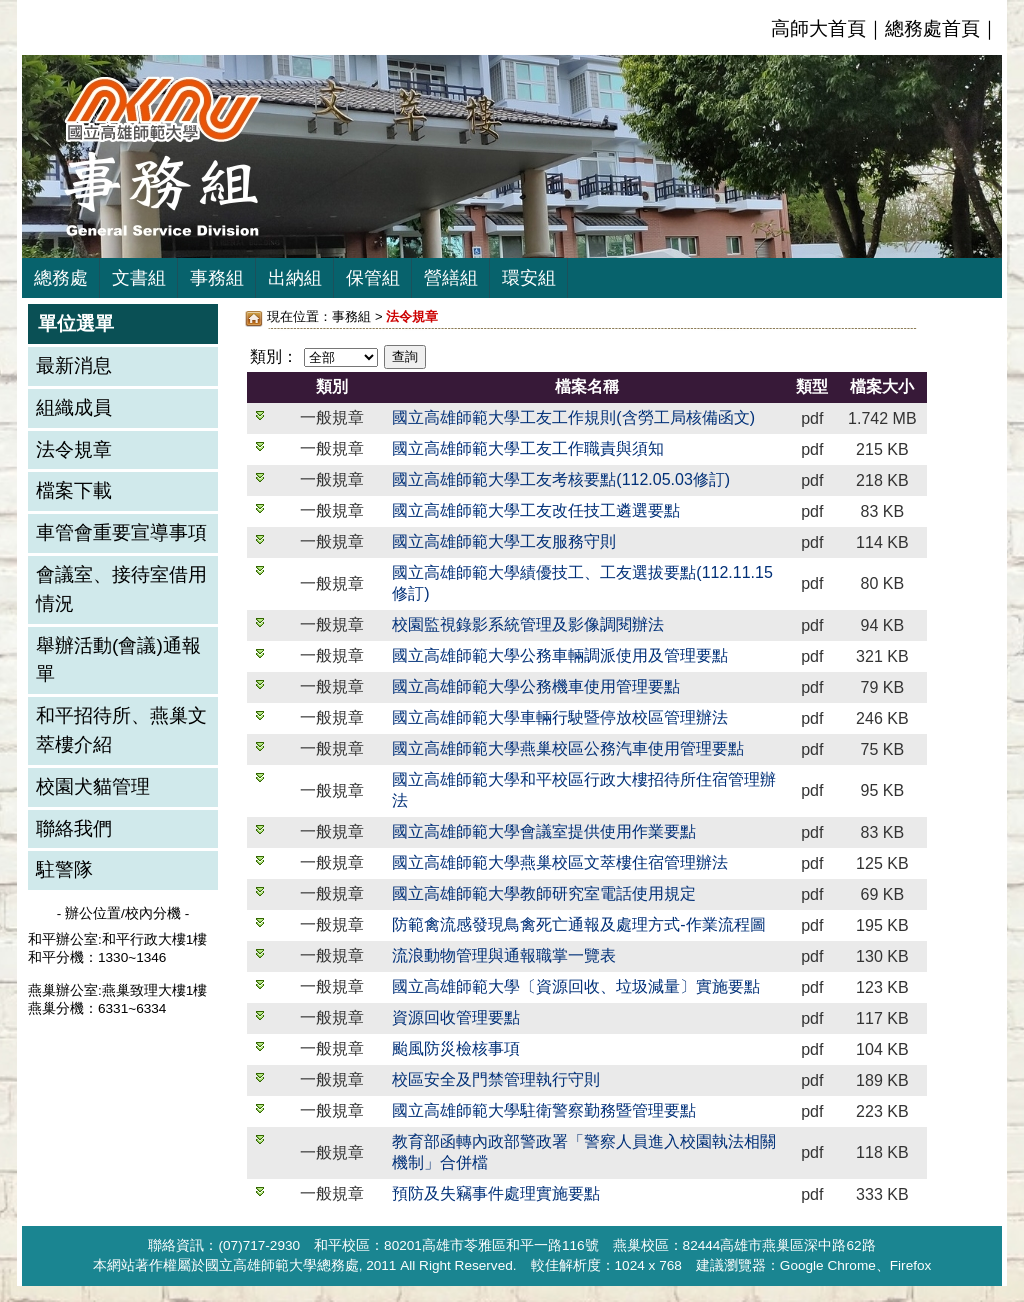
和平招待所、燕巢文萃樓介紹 (121, 730)
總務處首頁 (932, 28)
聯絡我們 (74, 828)
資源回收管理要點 (456, 1017)
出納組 (295, 278)
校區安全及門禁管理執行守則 (496, 1079)
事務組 (217, 278)
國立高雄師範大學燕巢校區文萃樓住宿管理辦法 (560, 862)
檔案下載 (74, 490)
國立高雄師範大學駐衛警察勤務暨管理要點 (544, 1110)
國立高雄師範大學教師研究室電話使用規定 (544, 893)
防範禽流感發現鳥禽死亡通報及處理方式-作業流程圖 (578, 924)
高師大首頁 (818, 28)
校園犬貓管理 (93, 786)
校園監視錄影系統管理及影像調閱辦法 (528, 624)
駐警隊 (64, 869)
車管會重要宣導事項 (121, 532)
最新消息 (74, 365)
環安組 (529, 278)
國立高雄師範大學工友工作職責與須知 (528, 448)
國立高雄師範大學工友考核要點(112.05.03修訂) (561, 479)
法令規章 (74, 449)
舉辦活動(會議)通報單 (118, 660)
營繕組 (451, 278)
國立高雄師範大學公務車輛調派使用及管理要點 (560, 655)
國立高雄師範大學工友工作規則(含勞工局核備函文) (573, 417)
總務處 (61, 278)
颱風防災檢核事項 (456, 1048)
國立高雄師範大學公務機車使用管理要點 (536, 686)
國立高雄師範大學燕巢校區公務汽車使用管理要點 (568, 748)
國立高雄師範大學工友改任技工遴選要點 (536, 510)
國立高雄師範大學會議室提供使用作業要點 (544, 831)
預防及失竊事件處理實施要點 (496, 1193)
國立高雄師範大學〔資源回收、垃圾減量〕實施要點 (576, 986)
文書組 (139, 278)
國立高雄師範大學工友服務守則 (504, 541)
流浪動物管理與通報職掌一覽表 (504, 955)
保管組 (373, 278)
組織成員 (74, 407)
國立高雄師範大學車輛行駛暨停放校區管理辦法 (560, 717)
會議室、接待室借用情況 (121, 589)
